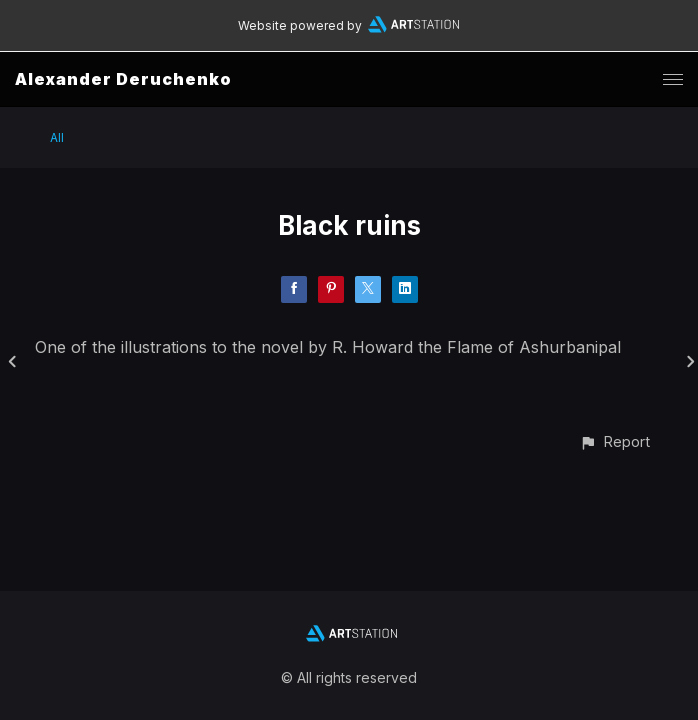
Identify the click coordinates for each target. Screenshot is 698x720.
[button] (614, 441)
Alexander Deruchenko (123, 79)
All (57, 137)
